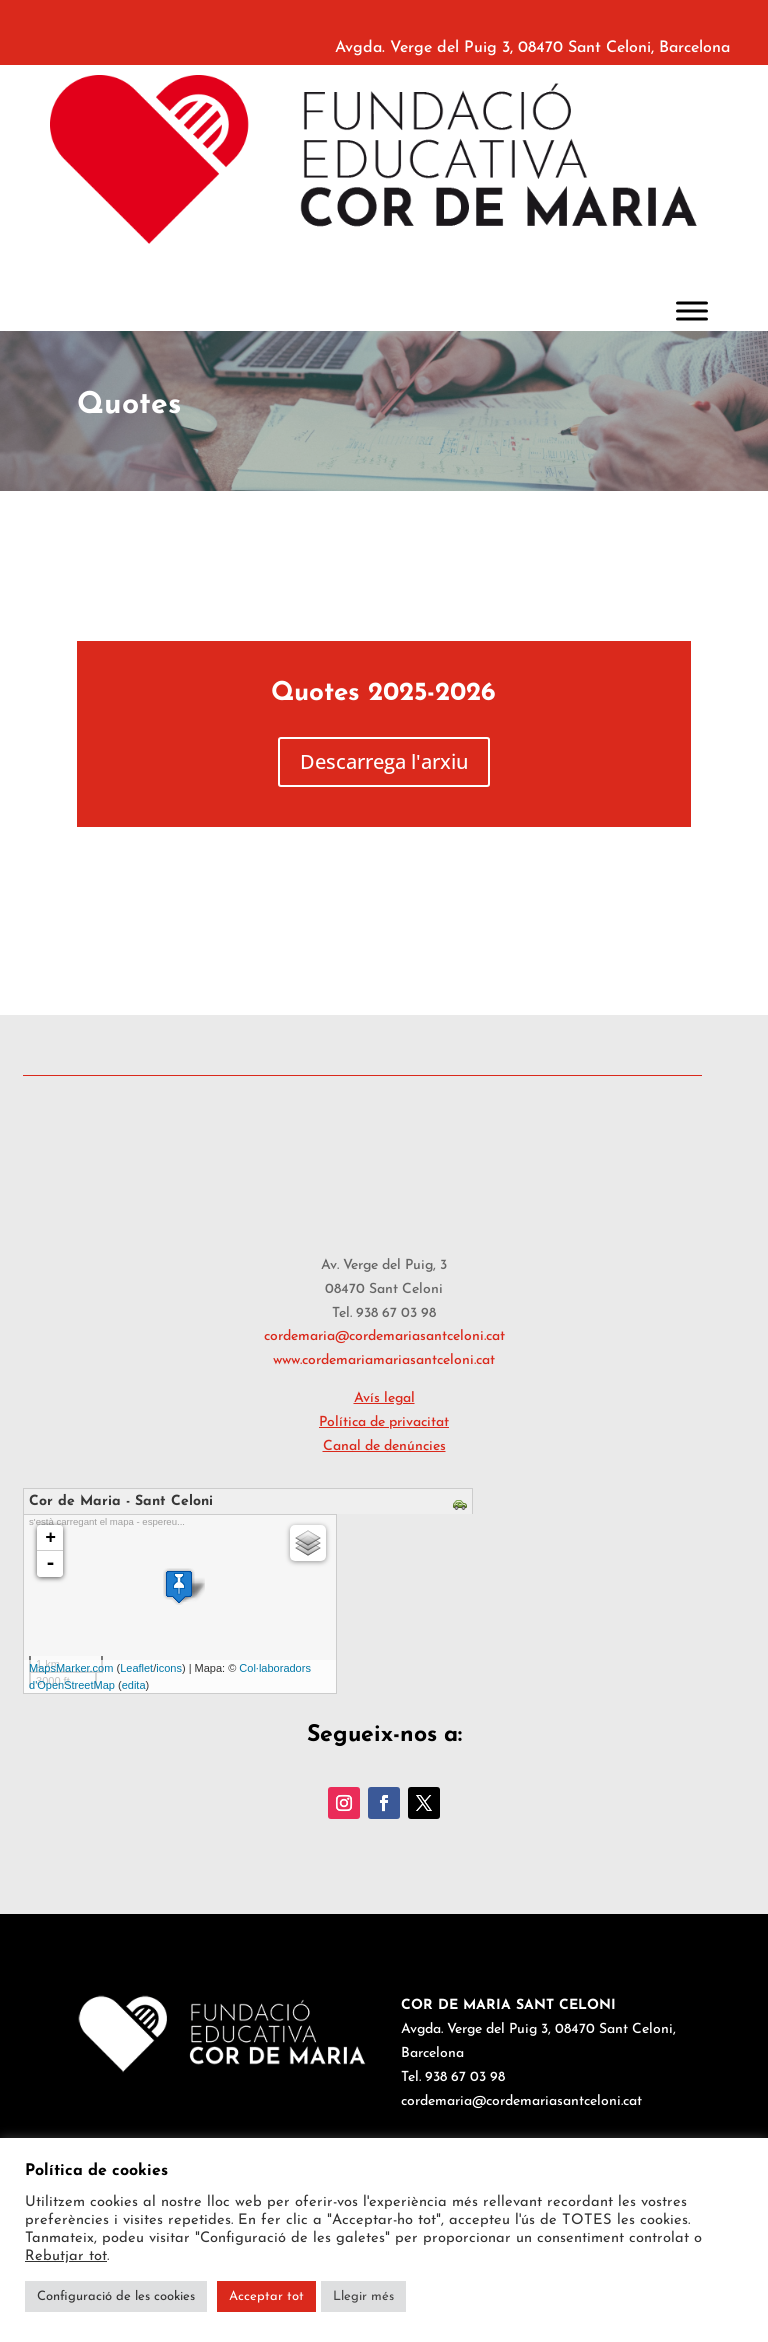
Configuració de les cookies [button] (116, 2296)
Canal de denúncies (384, 1446)
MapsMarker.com (71, 1668)
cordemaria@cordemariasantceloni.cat (384, 1336)
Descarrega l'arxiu (384, 761)
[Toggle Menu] (692, 310)
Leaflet (136, 1668)
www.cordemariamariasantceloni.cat (384, 1360)
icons (169, 1668)
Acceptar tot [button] (266, 2296)
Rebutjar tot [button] (66, 2256)
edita (134, 1685)
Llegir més (363, 2296)
